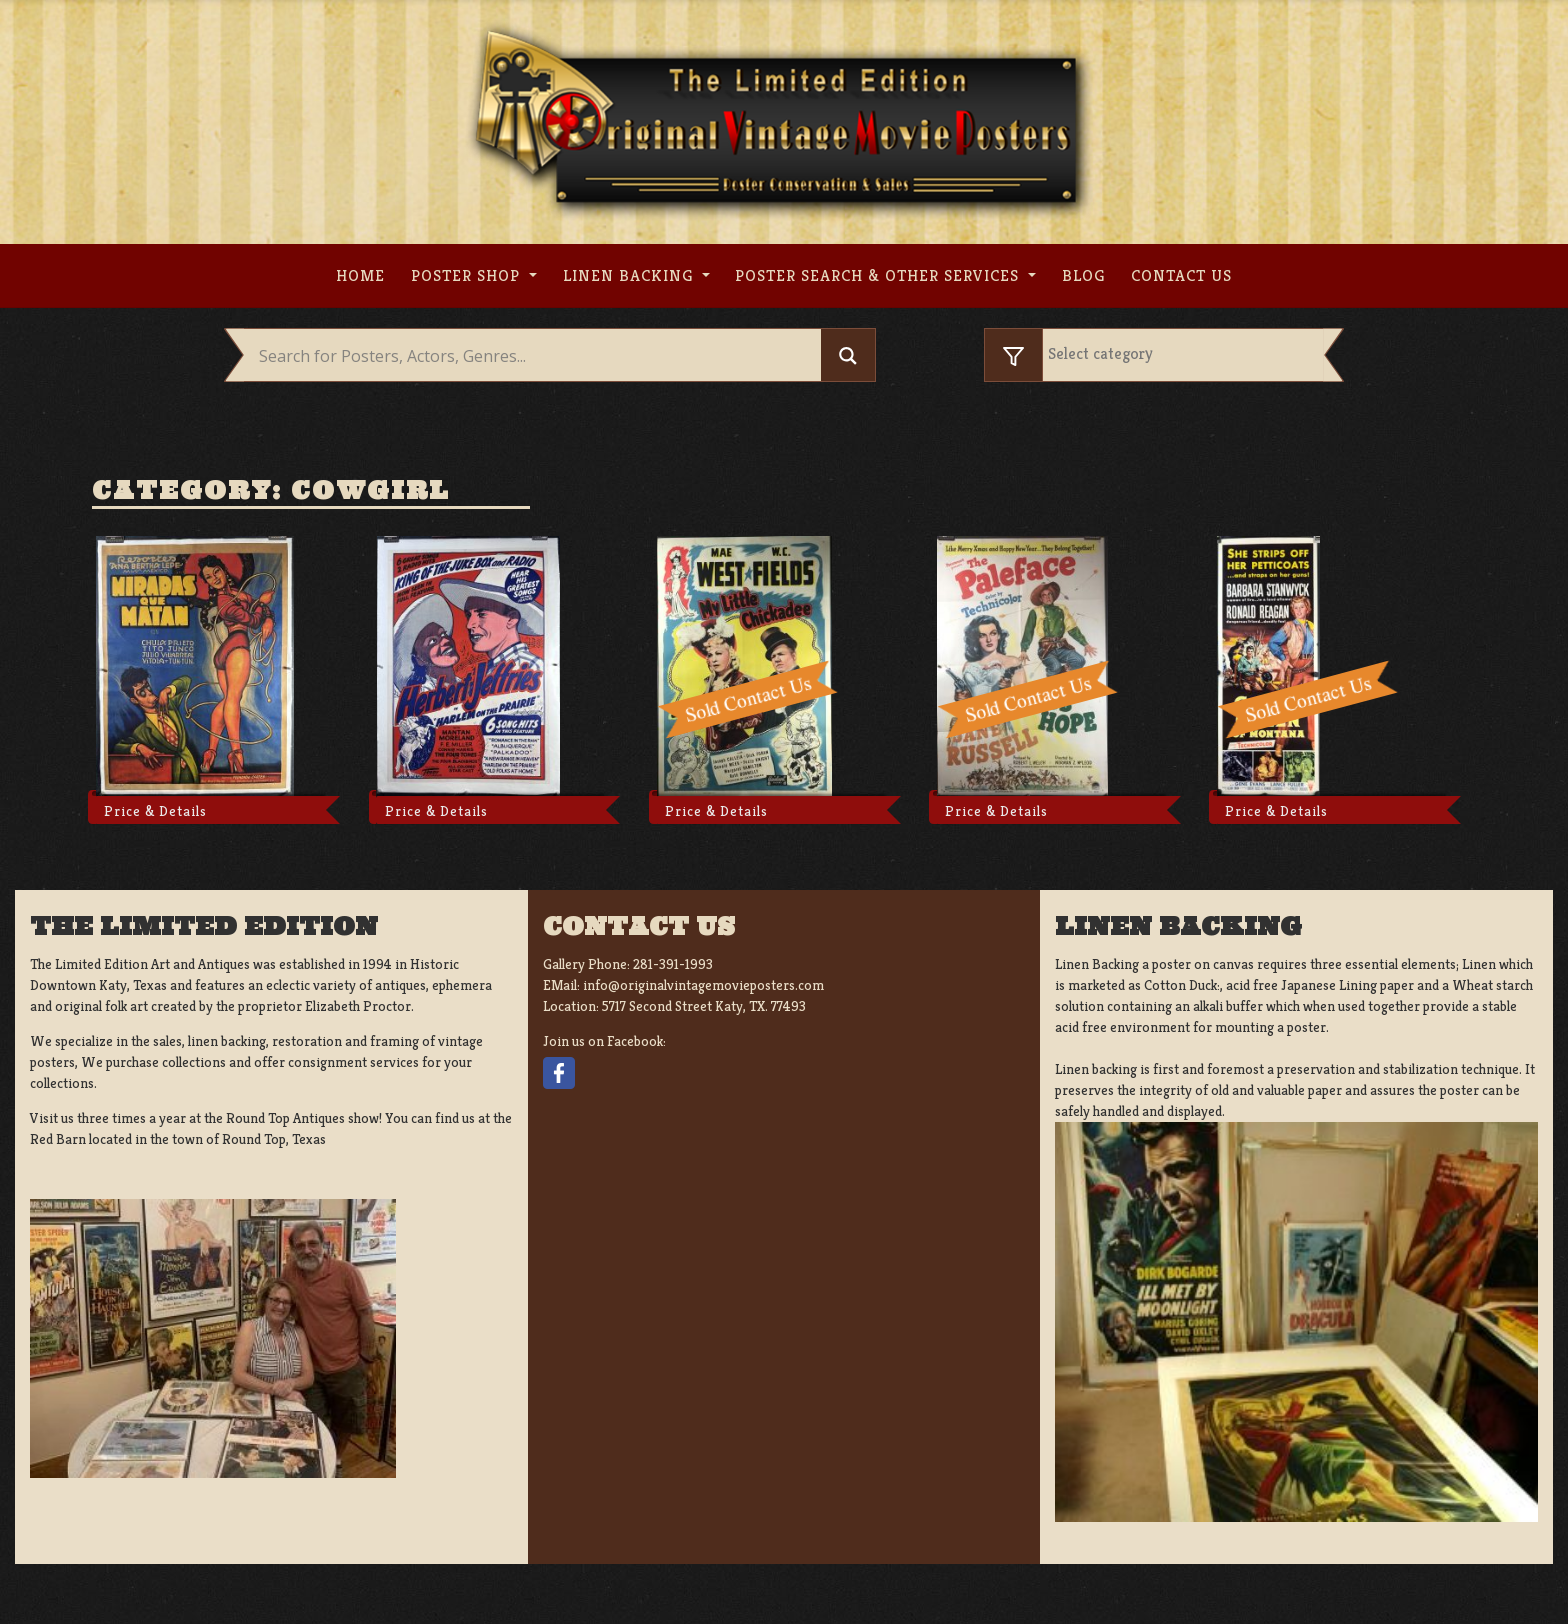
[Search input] (537, 356)
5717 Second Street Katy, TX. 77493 (704, 1006)
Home (360, 275)
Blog (1083, 275)
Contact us (1181, 275)
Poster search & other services (879, 275)
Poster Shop (468, 275)
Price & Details (155, 811)
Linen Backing (630, 275)
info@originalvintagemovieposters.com (703, 985)
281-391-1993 (673, 964)
